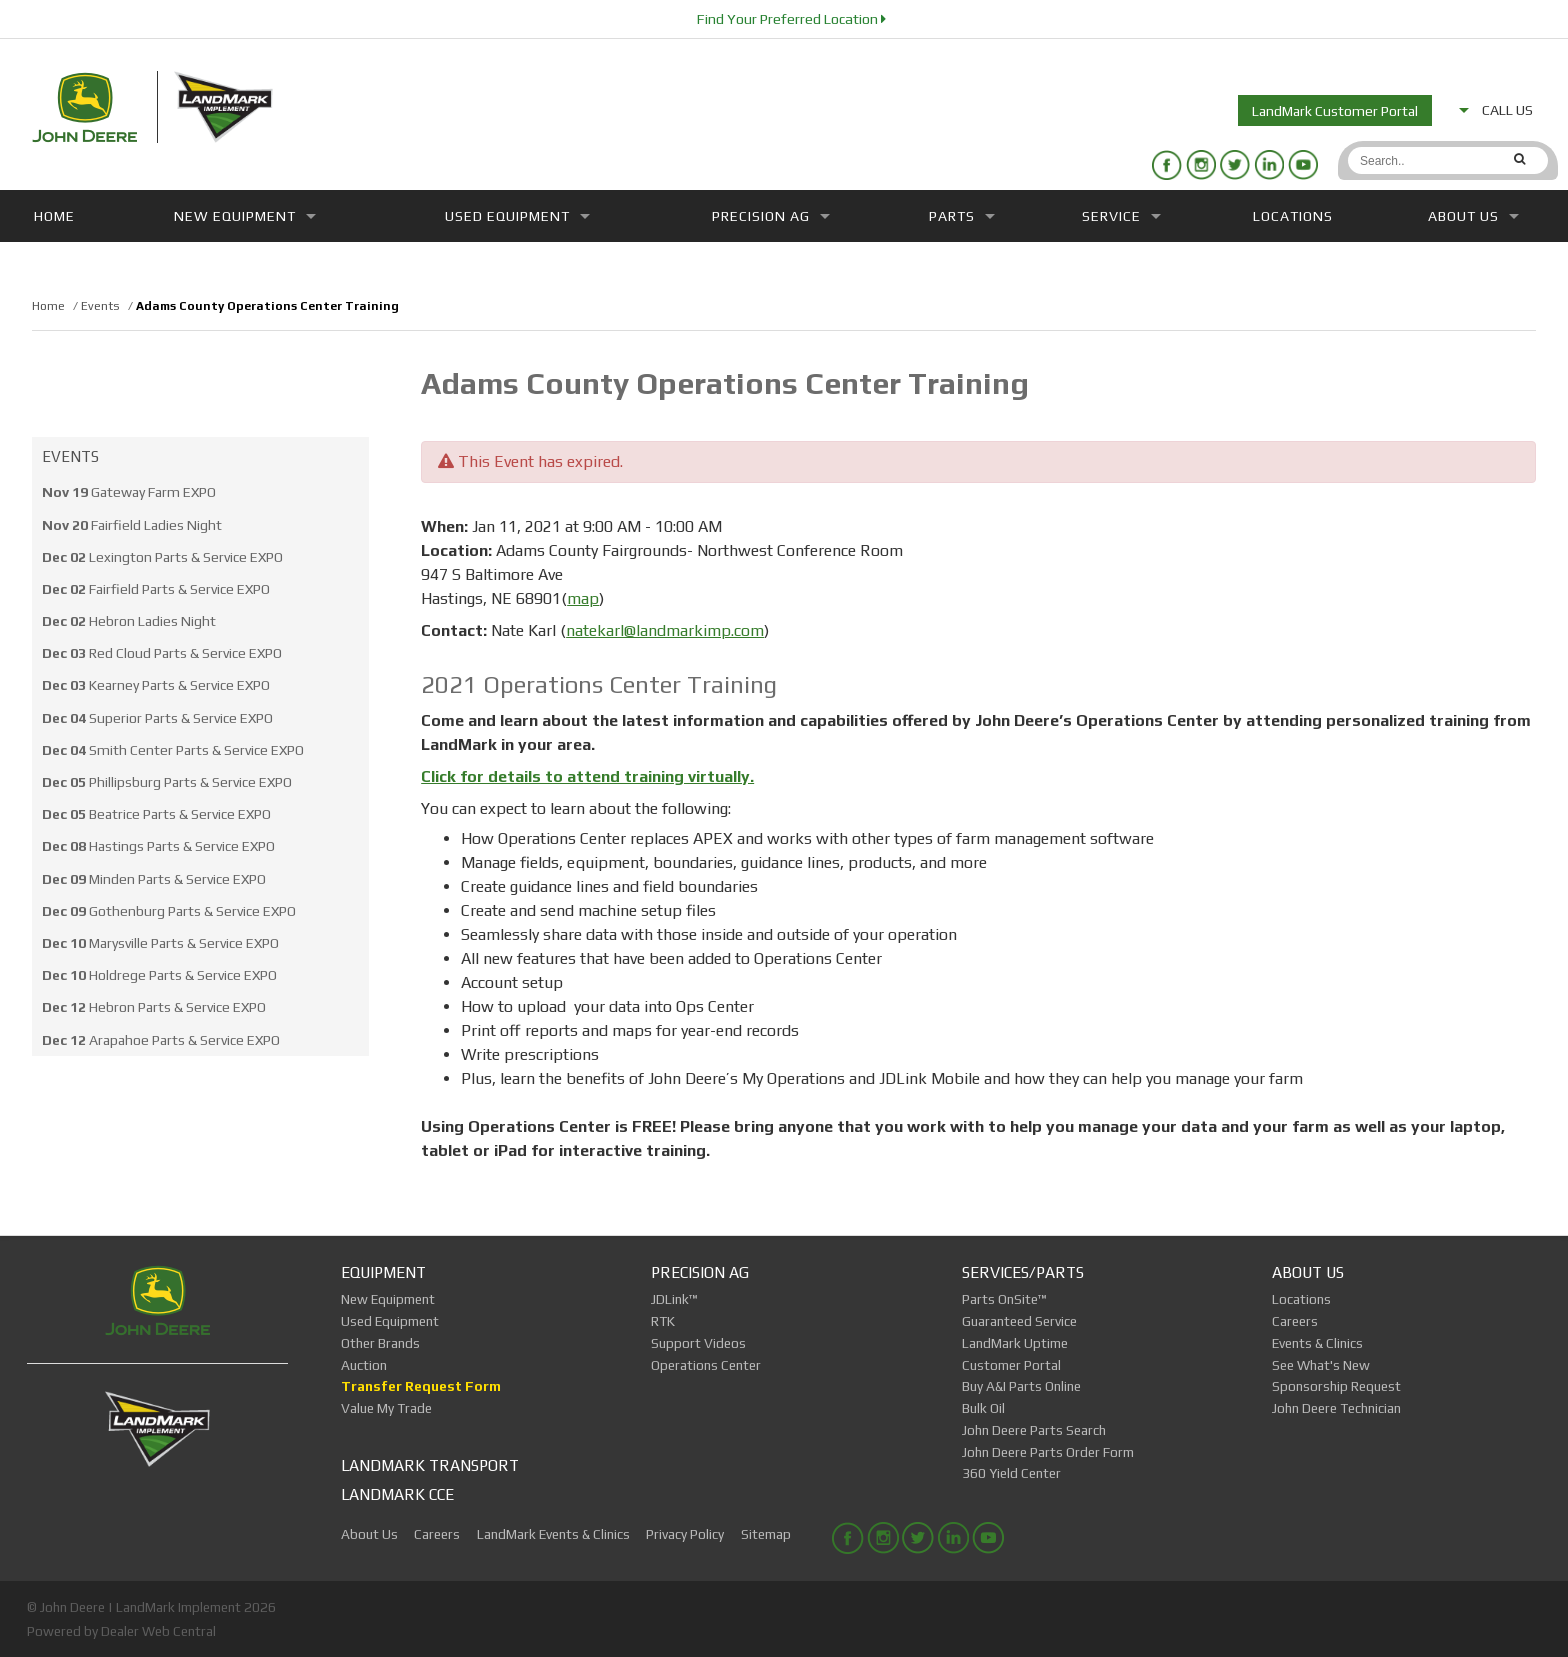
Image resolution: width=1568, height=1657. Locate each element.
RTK (663, 1321)
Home (54, 216)
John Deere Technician (1336, 1408)
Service (1121, 216)
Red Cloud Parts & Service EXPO (162, 653)
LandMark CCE (397, 1494)
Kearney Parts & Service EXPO (156, 685)
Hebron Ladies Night (129, 621)
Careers (1295, 1321)
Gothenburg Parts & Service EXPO (169, 911)
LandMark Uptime (1015, 1343)
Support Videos (698, 1343)
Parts (962, 216)
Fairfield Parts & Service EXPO (156, 589)
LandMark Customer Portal (1335, 111)
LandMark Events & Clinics (553, 1534)
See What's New (1321, 1365)
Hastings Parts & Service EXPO (158, 846)
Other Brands (380, 1343)
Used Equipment (517, 216)
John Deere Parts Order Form (1048, 1452)
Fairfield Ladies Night (132, 525)
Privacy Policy (685, 1534)
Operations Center (706, 1365)
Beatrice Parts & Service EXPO (156, 814)
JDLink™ (674, 1299)
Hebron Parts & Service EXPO (154, 1007)
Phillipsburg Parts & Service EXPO (167, 782)
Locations (1293, 216)
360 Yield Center (1011, 1473)
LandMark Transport (430, 1465)
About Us (1473, 216)
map (583, 598)
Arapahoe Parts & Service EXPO (161, 1040)
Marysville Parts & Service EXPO (160, 943)
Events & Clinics (1317, 1343)
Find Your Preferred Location (791, 19)
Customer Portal (1011, 1365)
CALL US (1496, 110)
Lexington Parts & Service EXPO (162, 557)
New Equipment (245, 216)
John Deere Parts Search (1034, 1430)
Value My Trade (386, 1408)
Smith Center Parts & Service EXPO (173, 750)
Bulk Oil (983, 1408)
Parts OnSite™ (1004, 1299)
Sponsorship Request (1336, 1386)
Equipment (383, 1272)
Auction (364, 1365)
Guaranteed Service (1019, 1321)
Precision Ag (771, 216)
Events (70, 456)
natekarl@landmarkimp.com (665, 630)
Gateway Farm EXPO (129, 492)
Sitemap (766, 1534)
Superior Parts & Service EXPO (157, 718)
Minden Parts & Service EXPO (154, 879)
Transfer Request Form (421, 1386)
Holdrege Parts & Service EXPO (159, 975)
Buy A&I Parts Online (1021, 1386)
